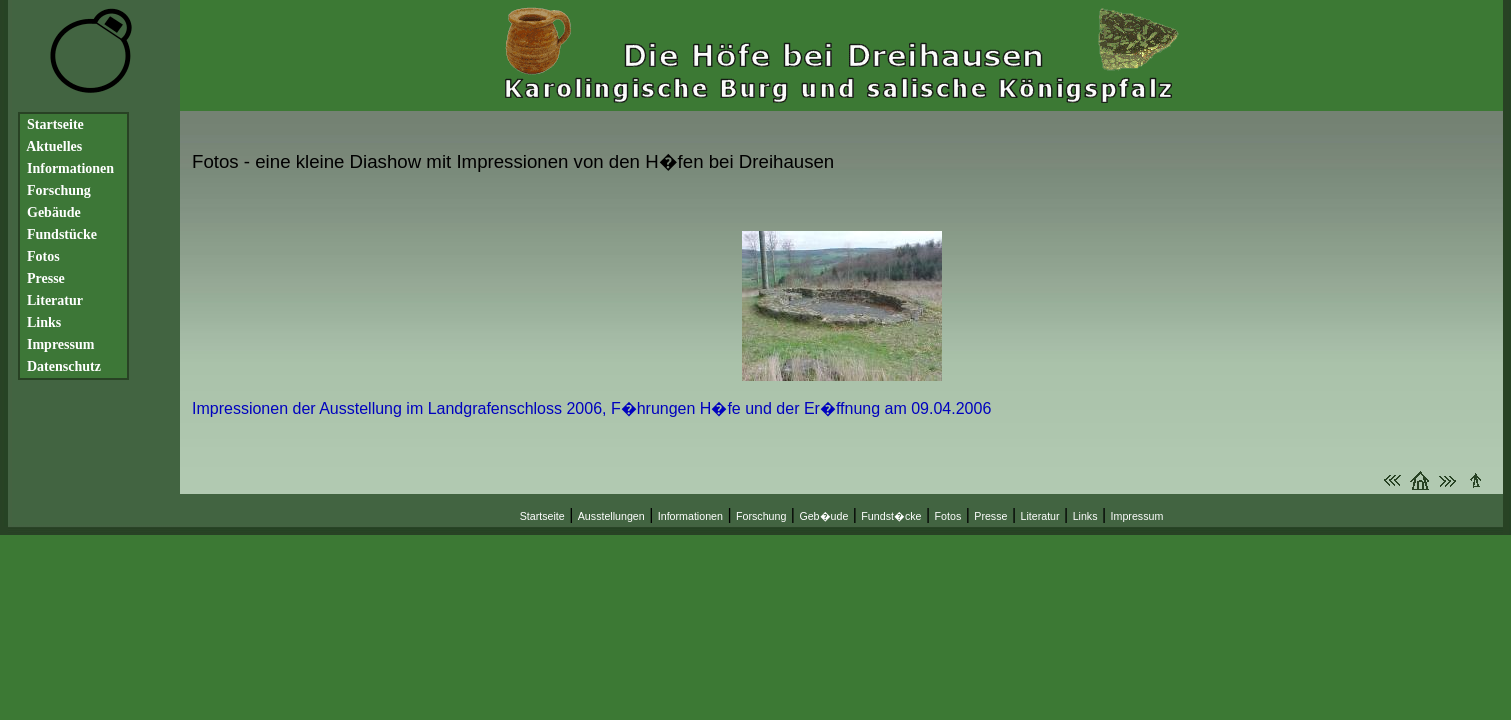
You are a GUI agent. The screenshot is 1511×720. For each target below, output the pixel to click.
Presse (990, 516)
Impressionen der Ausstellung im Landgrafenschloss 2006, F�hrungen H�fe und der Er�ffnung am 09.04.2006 (591, 408)
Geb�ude (823, 516)
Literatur (1040, 516)
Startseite (542, 516)
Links (1085, 516)
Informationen (690, 516)
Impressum (1137, 516)
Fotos (948, 516)
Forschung (761, 516)
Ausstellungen (611, 516)
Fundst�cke (891, 516)
